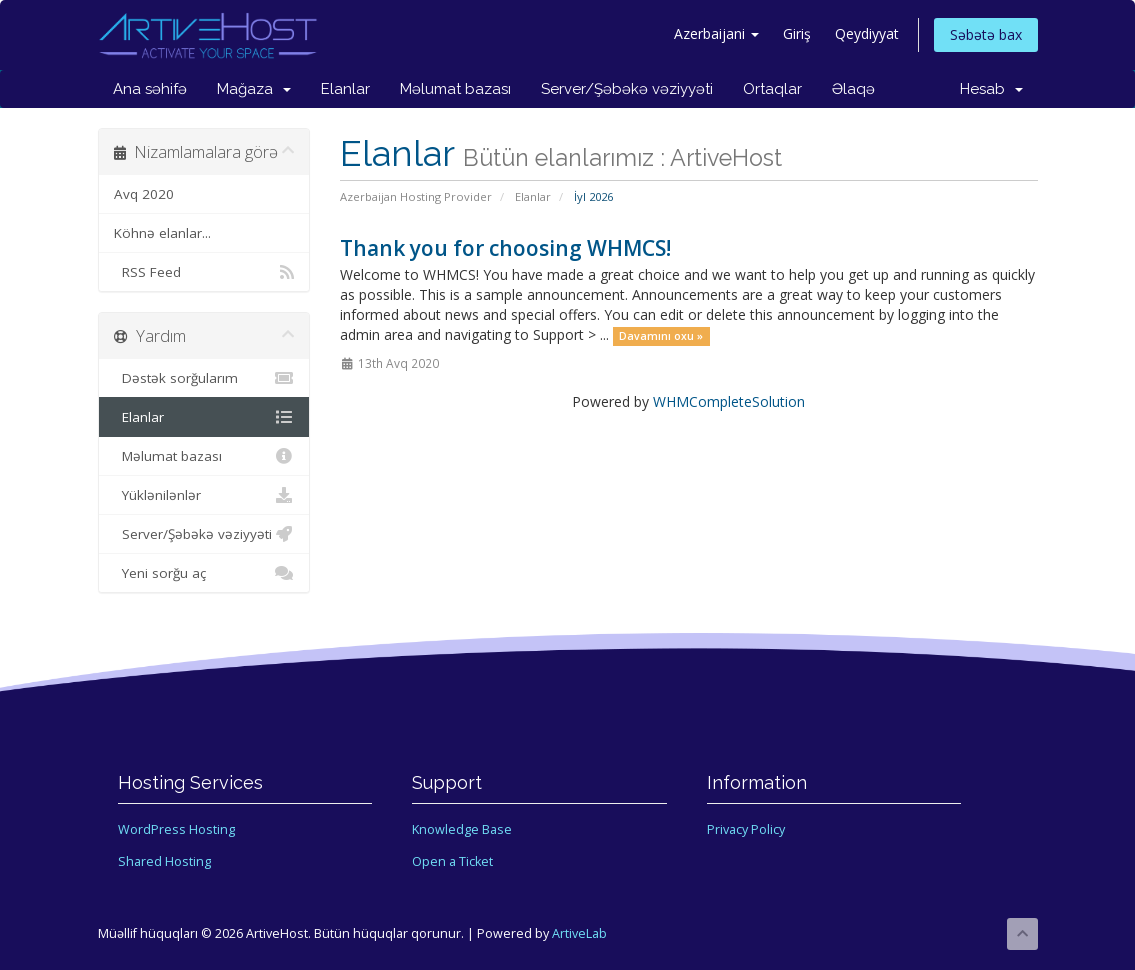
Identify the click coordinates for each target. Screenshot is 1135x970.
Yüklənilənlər (204, 495)
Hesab (991, 89)
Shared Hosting (164, 861)
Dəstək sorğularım (204, 378)
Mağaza (254, 89)
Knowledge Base (462, 829)
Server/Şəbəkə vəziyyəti (627, 89)
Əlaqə (853, 89)
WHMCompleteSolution (729, 401)
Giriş (797, 33)
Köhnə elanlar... (162, 233)
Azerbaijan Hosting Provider (416, 196)
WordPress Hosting (176, 829)
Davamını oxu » (661, 336)
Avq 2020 (144, 194)
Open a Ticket (452, 861)
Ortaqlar (772, 89)
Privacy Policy (746, 829)
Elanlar (345, 89)
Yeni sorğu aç (204, 573)
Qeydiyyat (867, 33)
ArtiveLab (579, 933)
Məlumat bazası (455, 89)
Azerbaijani (716, 33)
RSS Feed (204, 272)
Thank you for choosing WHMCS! (505, 248)
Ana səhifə (150, 89)
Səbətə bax (986, 34)
